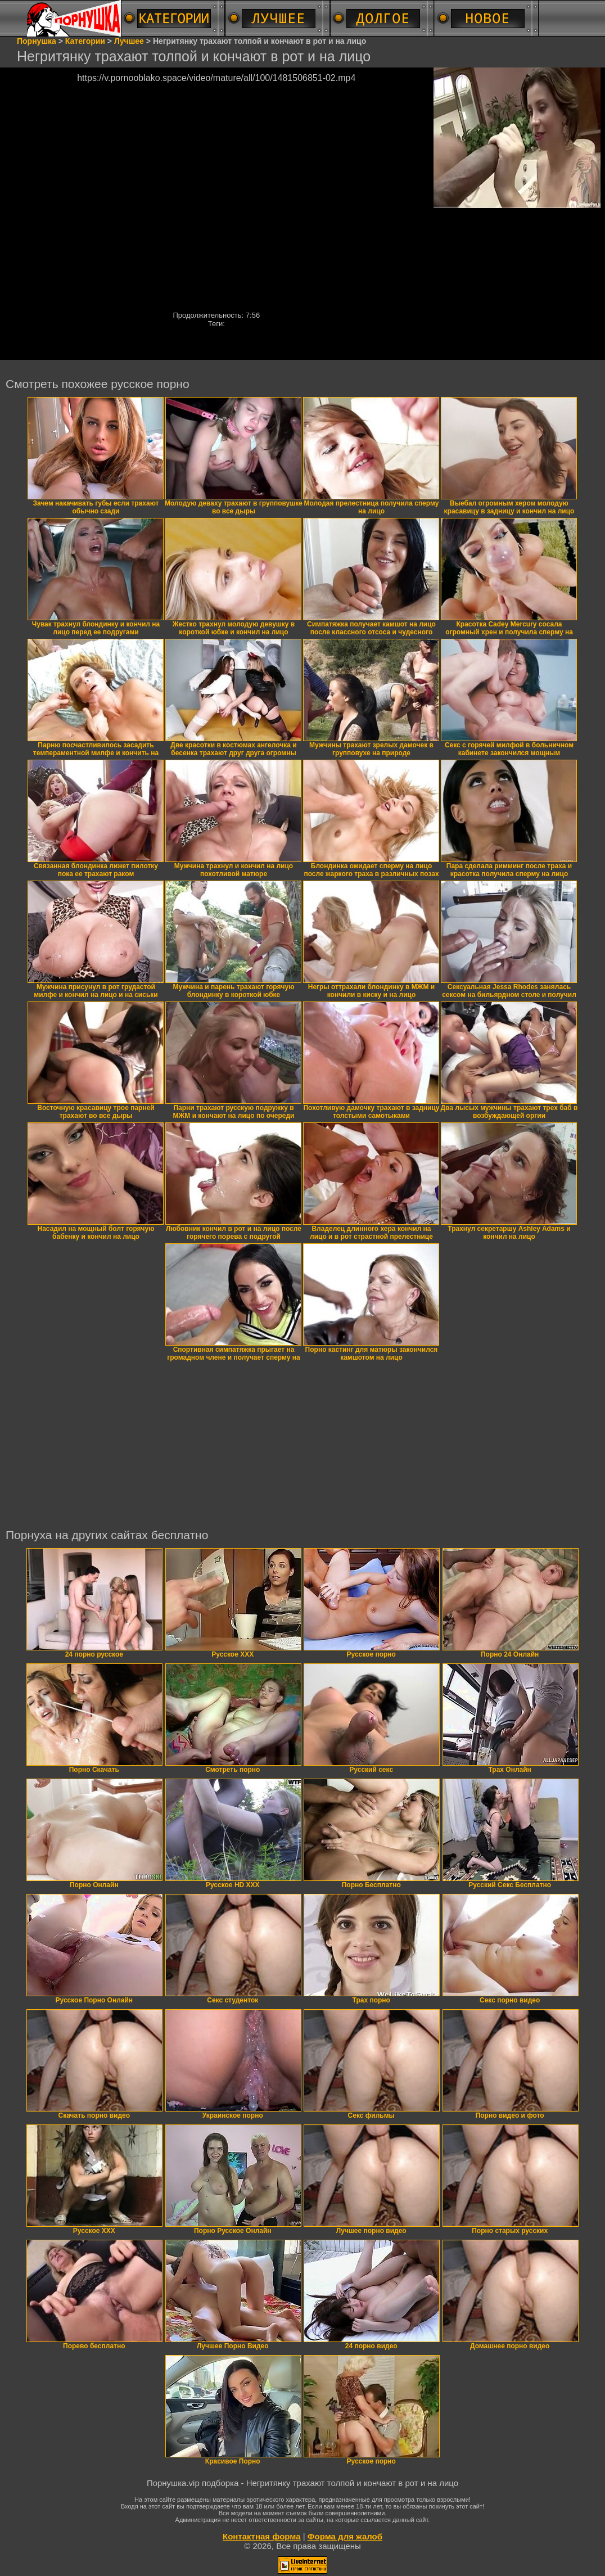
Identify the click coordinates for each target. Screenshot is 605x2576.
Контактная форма (262, 2536)
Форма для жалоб (345, 2536)
